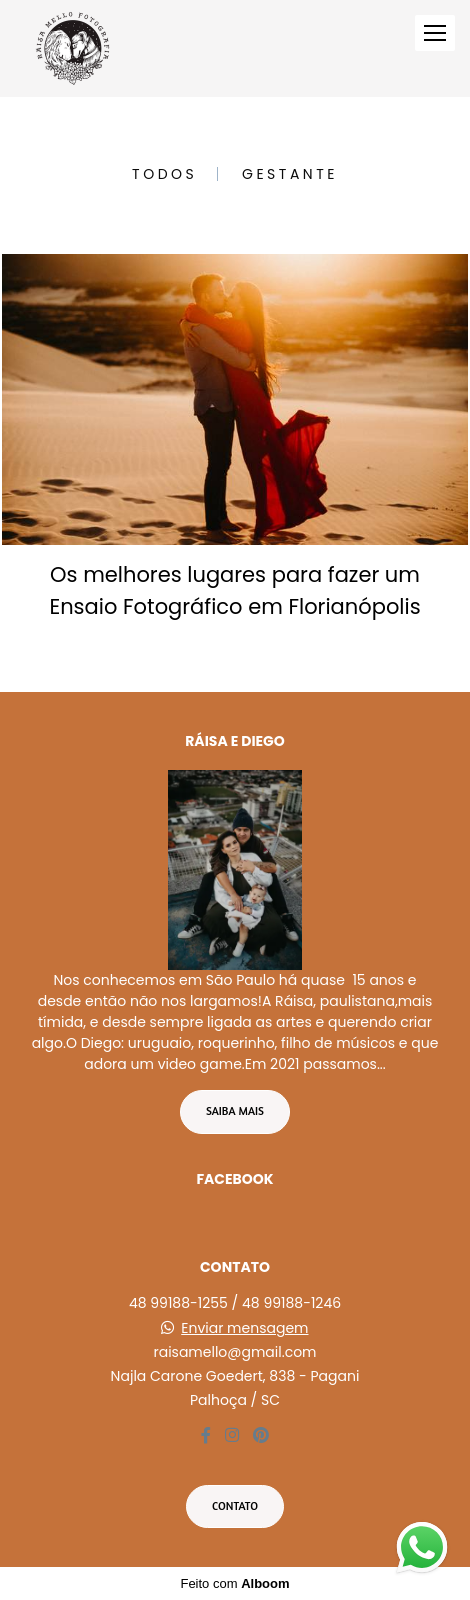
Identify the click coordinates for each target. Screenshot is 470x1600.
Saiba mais (235, 1111)
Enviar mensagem (244, 1328)
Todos (164, 174)
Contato (235, 1506)
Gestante (290, 174)
